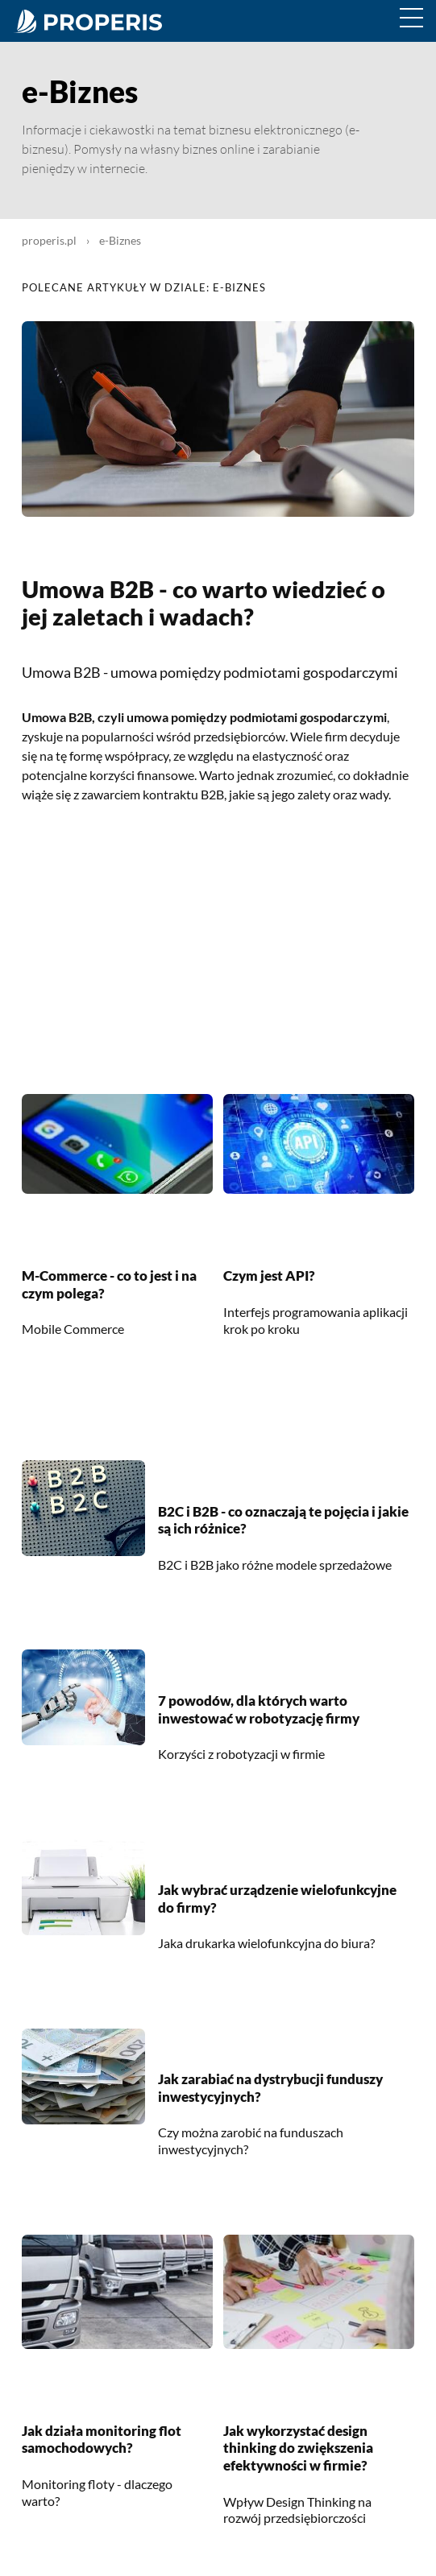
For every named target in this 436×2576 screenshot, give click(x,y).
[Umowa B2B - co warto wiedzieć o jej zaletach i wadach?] (218, 512)
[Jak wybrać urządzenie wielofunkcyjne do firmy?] (83, 1929)
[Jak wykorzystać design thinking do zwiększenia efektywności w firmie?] (318, 2343)
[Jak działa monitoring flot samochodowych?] (117, 2343)
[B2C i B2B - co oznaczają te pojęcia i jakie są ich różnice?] (83, 1550)
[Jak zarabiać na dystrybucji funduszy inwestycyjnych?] (83, 2118)
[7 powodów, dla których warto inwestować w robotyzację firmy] (83, 1740)
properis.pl (49, 240)
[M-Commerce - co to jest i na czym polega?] (117, 1188)
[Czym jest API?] (318, 1188)
